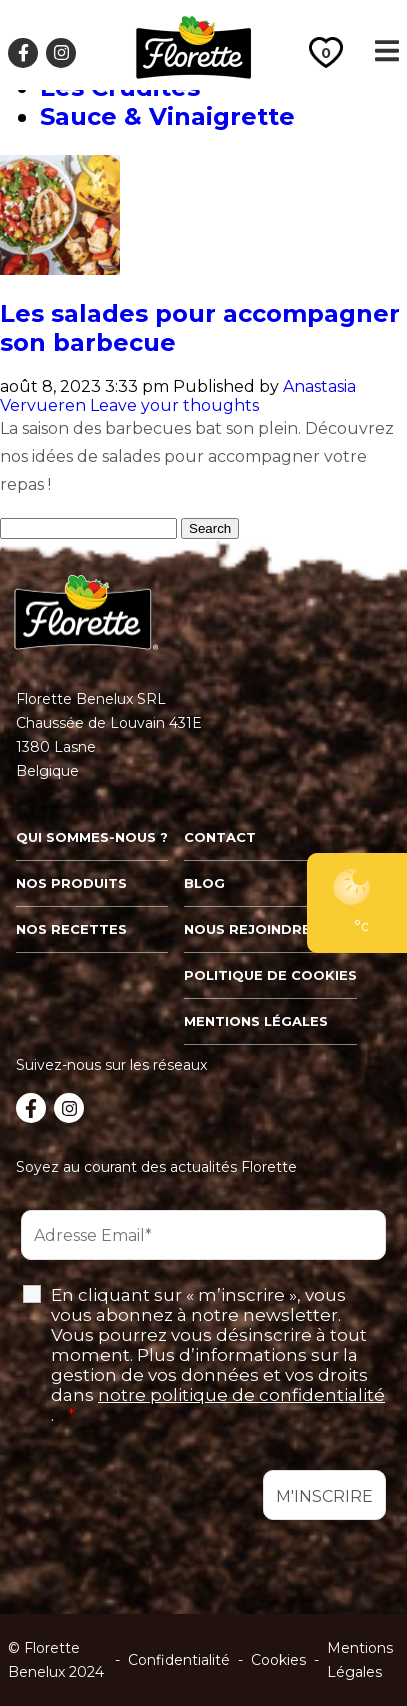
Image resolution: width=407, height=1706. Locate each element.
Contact (220, 837)
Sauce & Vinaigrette (167, 116)
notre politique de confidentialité (241, 1395)
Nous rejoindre (247, 929)
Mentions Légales (360, 1660)
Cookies (278, 1660)
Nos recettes (71, 929)
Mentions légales (256, 1021)
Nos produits (71, 883)
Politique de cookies (270, 975)
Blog (204, 883)
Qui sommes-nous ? (92, 837)
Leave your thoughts (174, 405)
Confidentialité (179, 1660)
